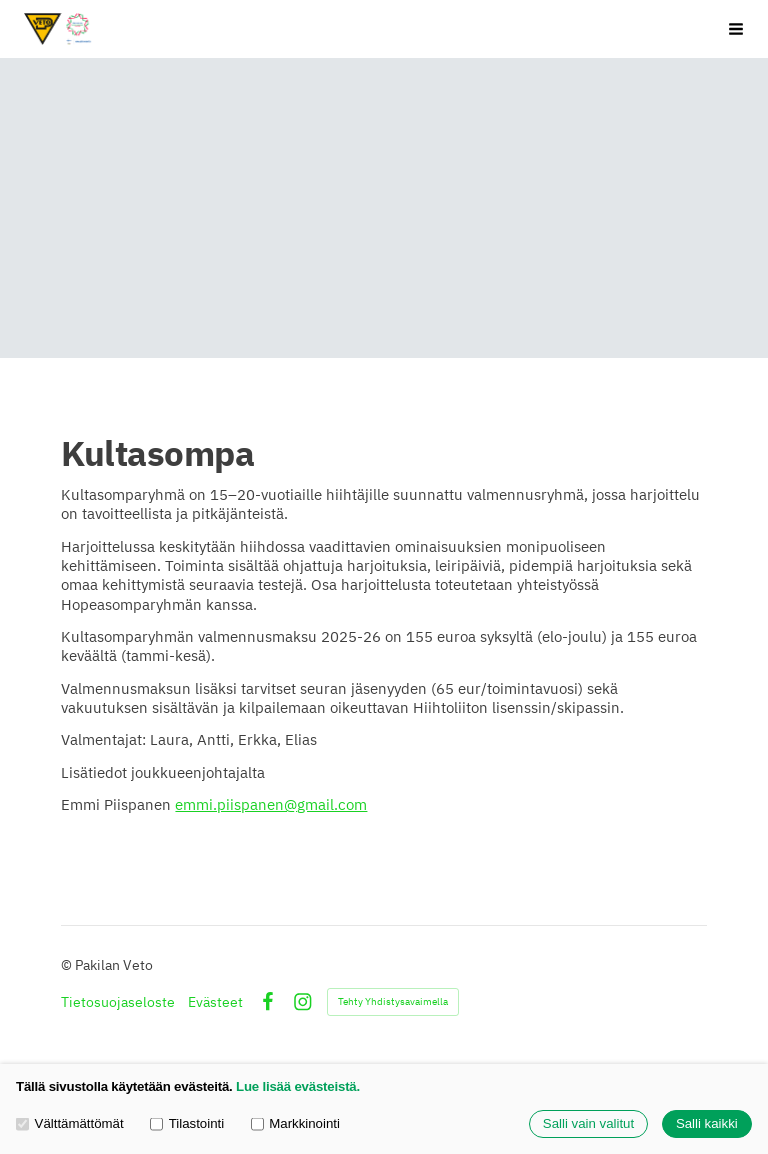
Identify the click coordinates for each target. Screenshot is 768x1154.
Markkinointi (295, 1123)
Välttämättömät (70, 1123)
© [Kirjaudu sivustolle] (68, 965)
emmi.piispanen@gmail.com (271, 804)
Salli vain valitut (588, 1124)
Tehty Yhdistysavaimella (393, 1001)
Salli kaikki (707, 1124)
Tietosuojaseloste (118, 1002)
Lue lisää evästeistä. (298, 1086)
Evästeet (215, 1002)
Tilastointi (187, 1123)
